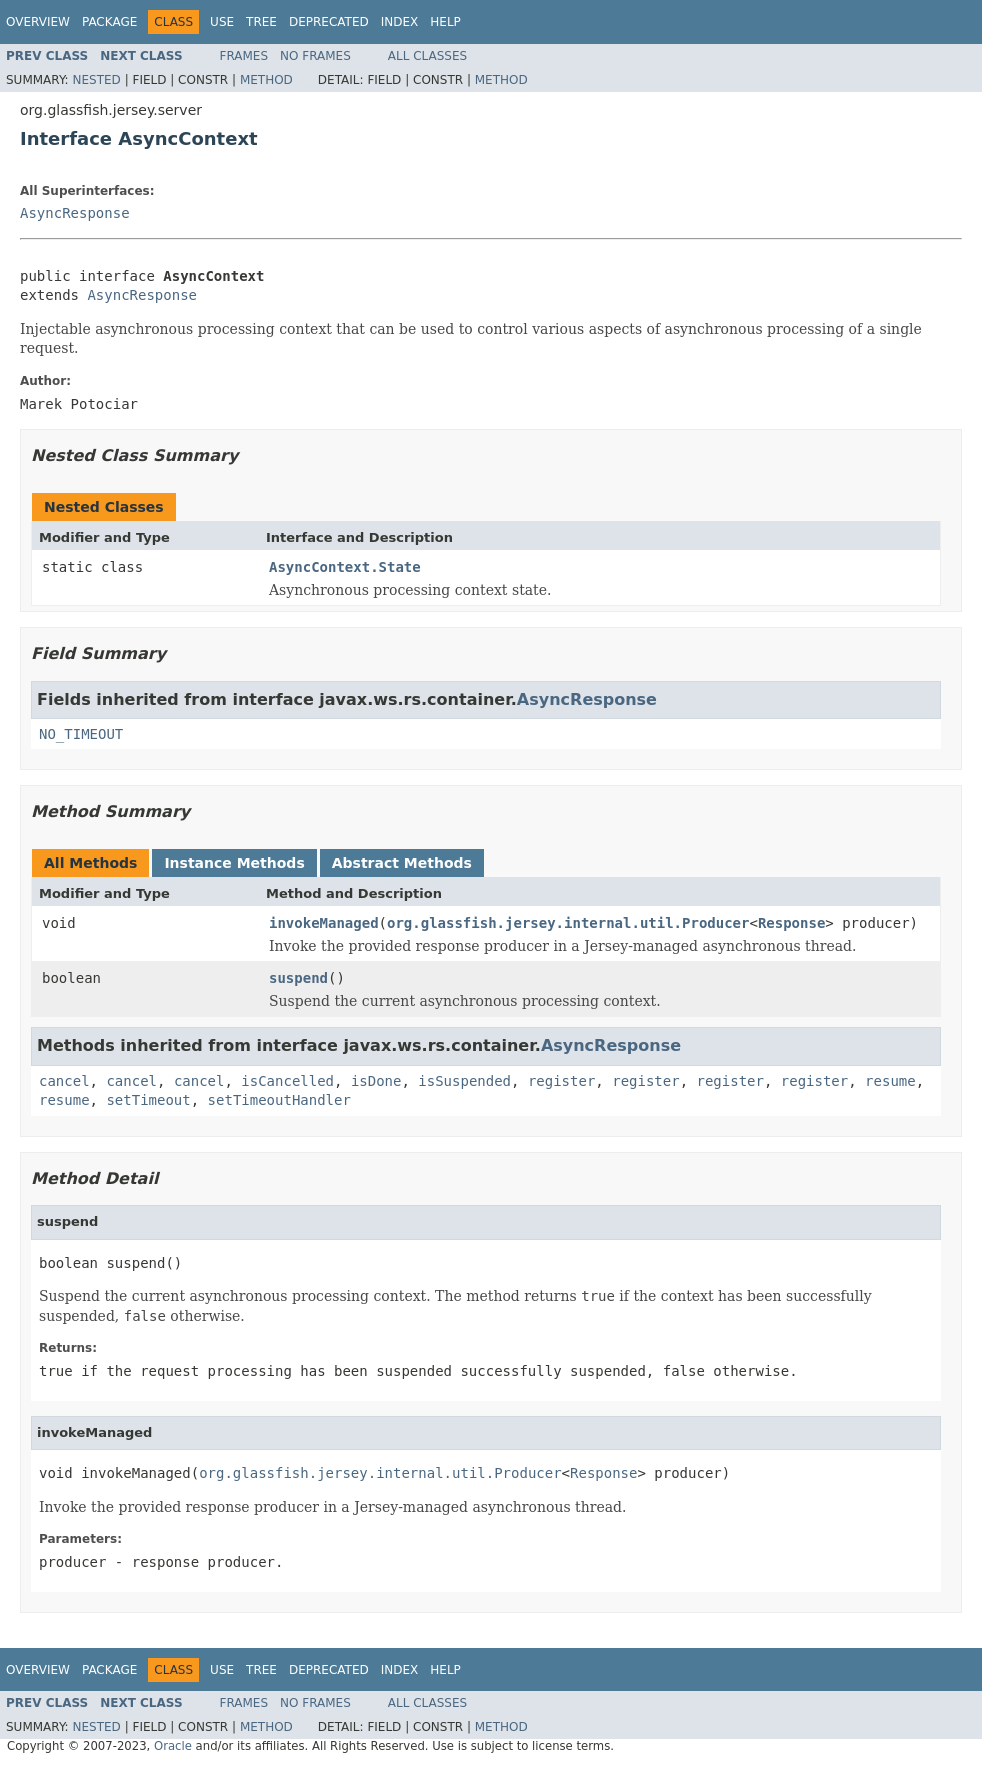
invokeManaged (324, 923)
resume (890, 1081)
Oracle (173, 1746)
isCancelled (287, 1081)
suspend (298, 978)
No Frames (315, 56)
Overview (38, 22)
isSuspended (464, 1081)
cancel (64, 1081)
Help (445, 22)
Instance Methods (234, 863)
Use (222, 22)
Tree (261, 22)
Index (400, 22)
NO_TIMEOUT (81, 734)
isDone (376, 1081)
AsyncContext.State (345, 567)
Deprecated (329, 22)
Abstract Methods (402, 863)
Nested (96, 80)
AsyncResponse (75, 213)
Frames (244, 56)
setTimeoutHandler (279, 1100)
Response (791, 923)
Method (266, 80)
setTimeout (148, 1100)
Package (109, 22)
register (561, 1081)
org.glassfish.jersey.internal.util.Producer (568, 923)
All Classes (427, 56)
